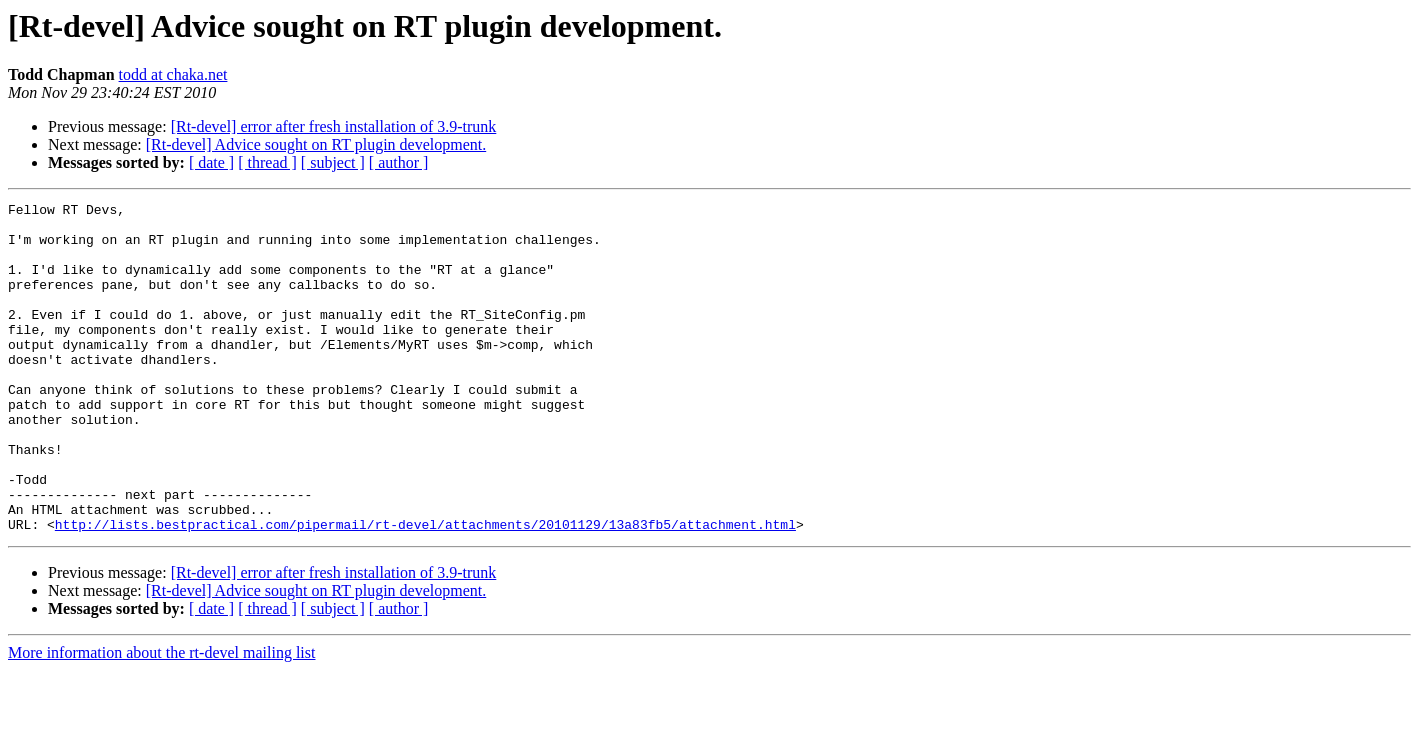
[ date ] (211, 162)
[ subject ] (333, 162)
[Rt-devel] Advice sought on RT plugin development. (316, 144)
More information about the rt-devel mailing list (161, 718)
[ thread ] (267, 162)
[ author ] (399, 162)
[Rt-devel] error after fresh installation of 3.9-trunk (334, 126)
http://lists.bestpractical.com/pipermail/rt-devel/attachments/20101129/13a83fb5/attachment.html (425, 590)
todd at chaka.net (173, 74)
